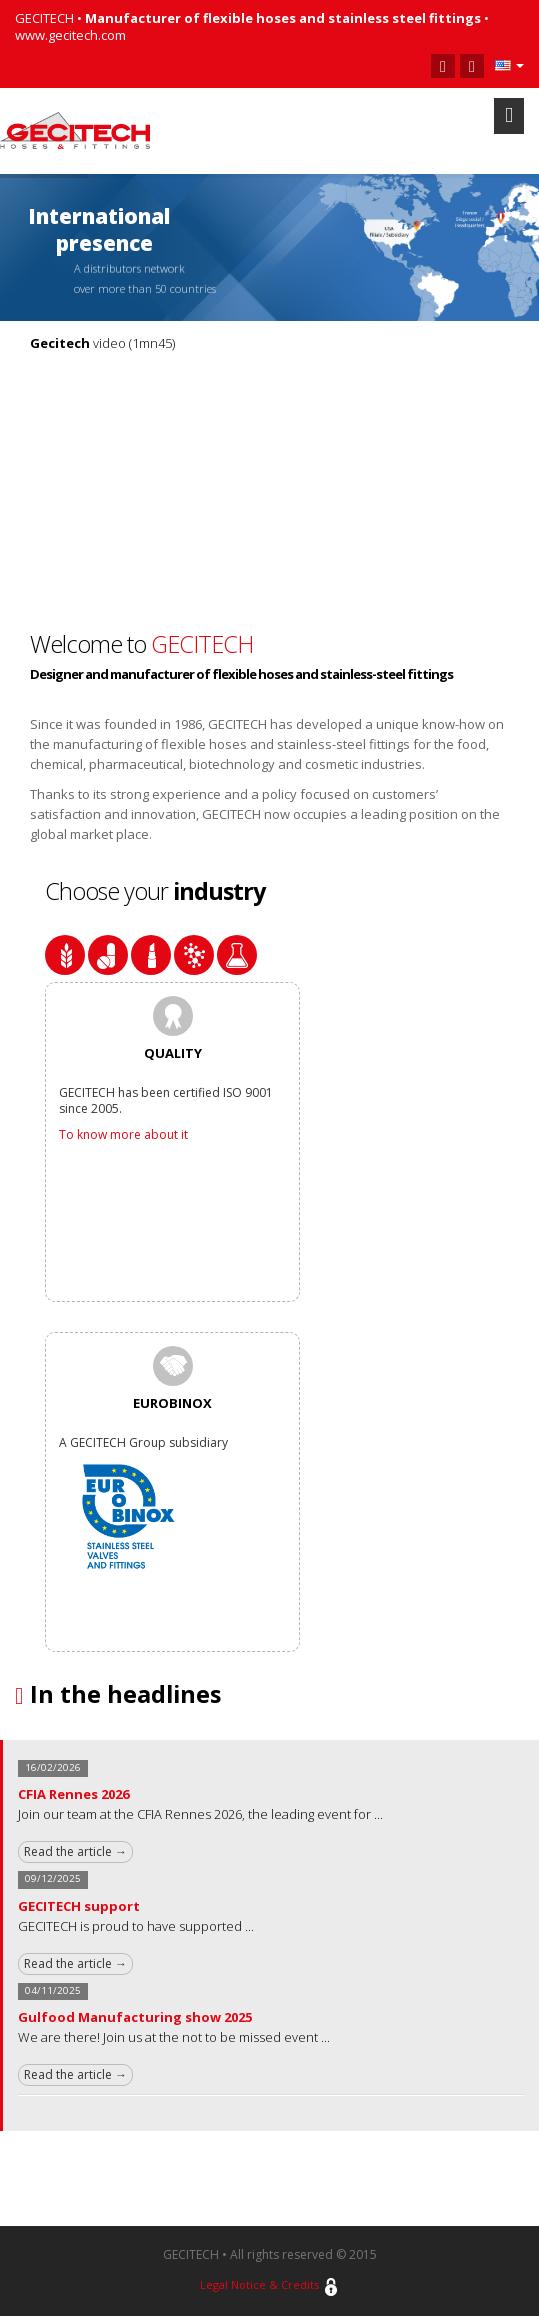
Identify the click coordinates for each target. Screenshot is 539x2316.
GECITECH (202, 644)
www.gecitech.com (70, 35)
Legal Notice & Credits (259, 2284)
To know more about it (123, 1134)
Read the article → (75, 1851)
